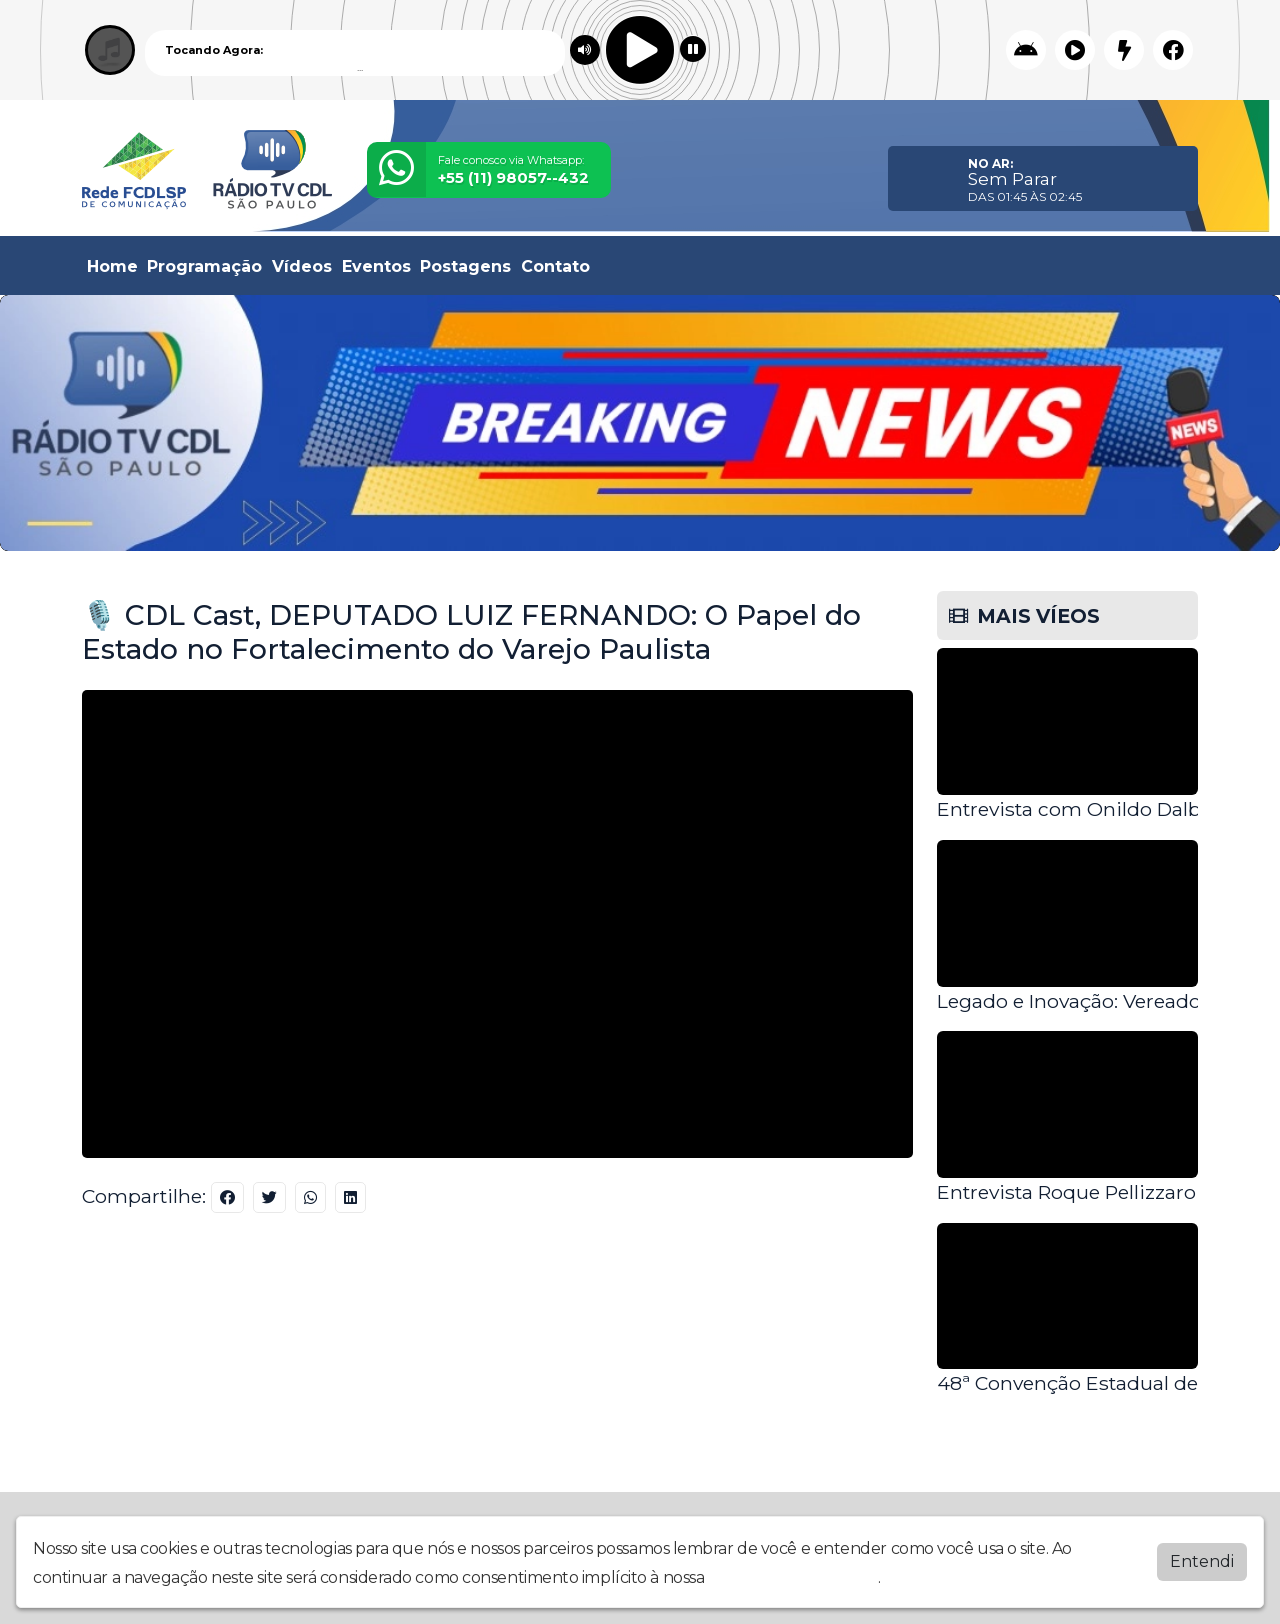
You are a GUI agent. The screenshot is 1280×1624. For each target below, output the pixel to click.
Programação (204, 266)
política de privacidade (793, 1577)
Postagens (465, 266)
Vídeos (302, 266)
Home (112, 266)
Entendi (1202, 1561)
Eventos (376, 266)
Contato (555, 266)
